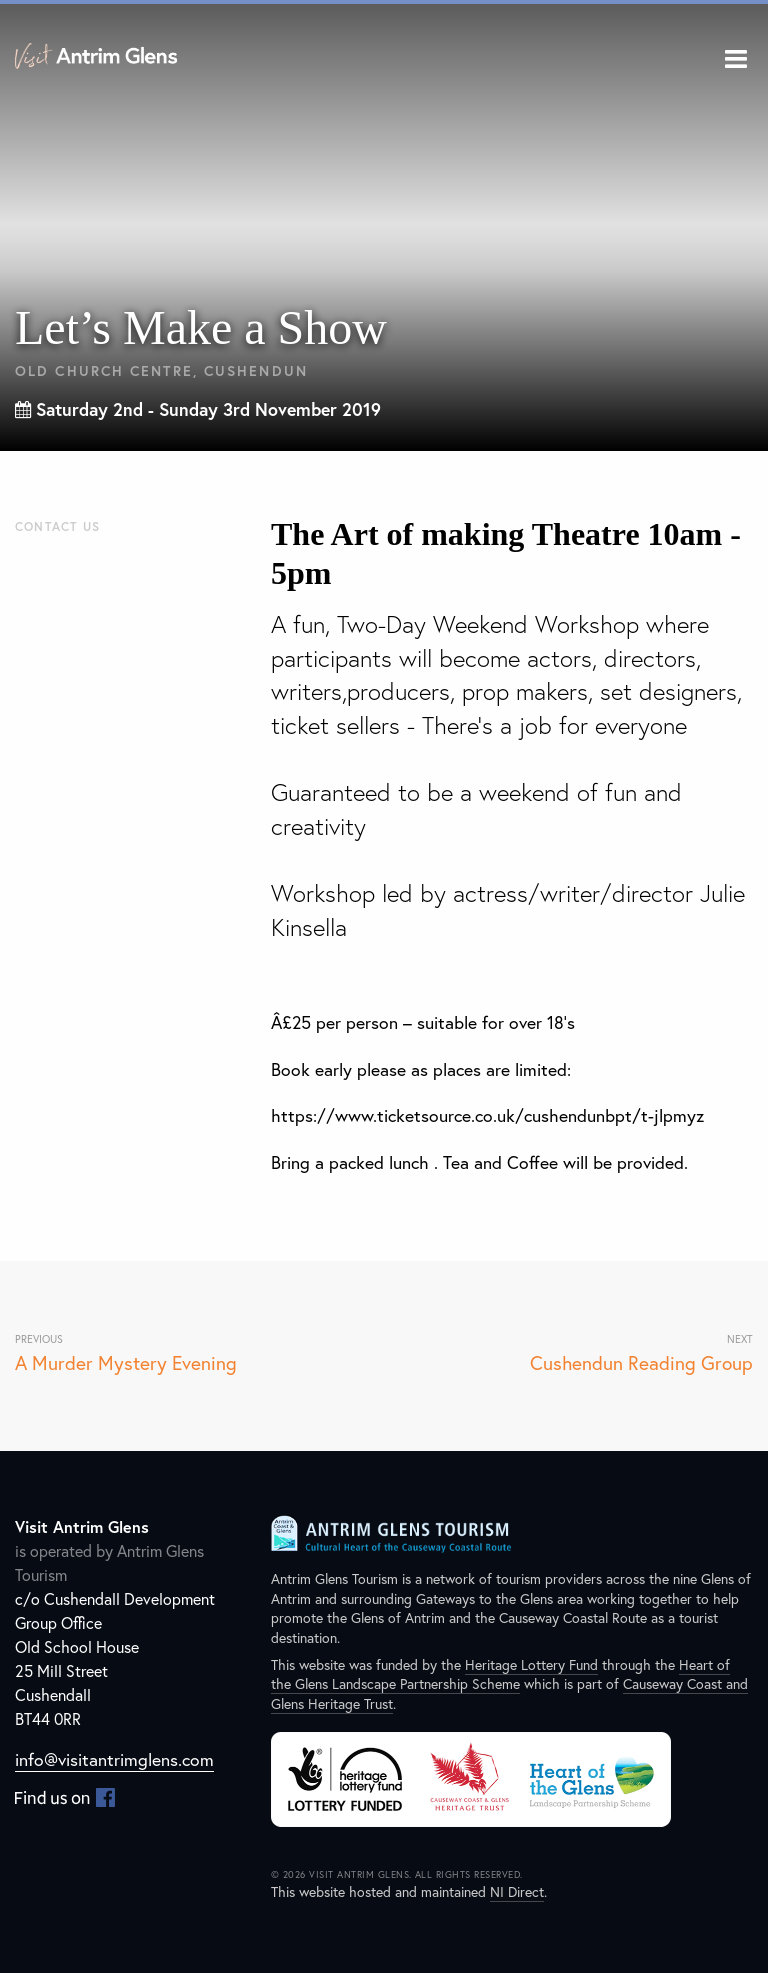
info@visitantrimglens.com (114, 1759)
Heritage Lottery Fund (531, 1664)
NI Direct (517, 1891)
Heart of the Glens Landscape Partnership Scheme (500, 1674)
